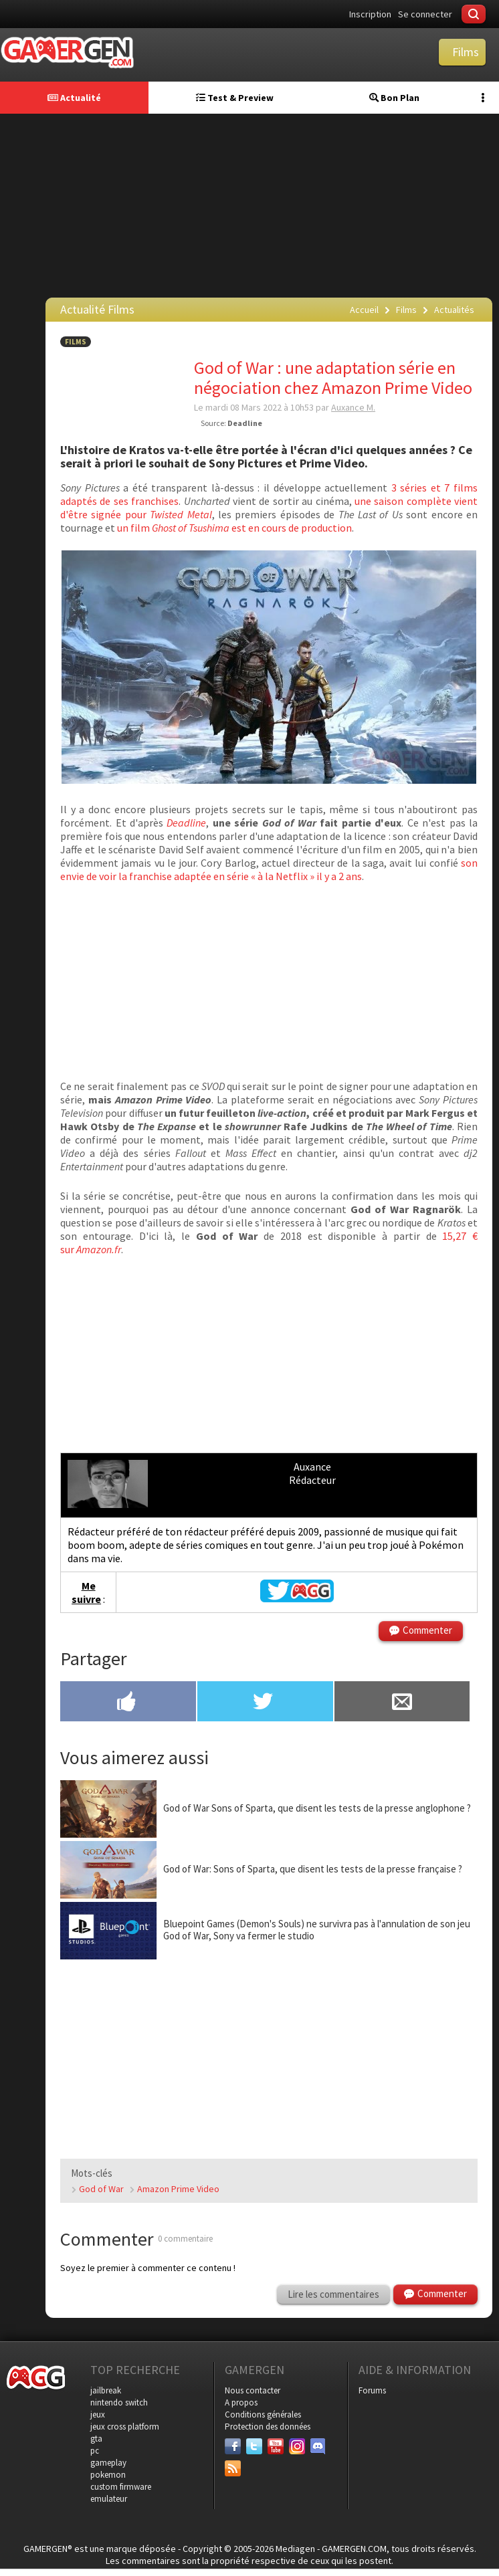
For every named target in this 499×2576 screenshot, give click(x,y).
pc (94, 2450)
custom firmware (120, 2486)
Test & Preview (235, 98)
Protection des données (267, 2426)
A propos (241, 2402)
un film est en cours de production (234, 527)
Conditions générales (263, 2414)
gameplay (108, 2462)
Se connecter (425, 14)
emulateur (108, 2498)
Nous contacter (252, 2390)
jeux (97, 2414)
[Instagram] (297, 2446)
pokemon (108, 2474)
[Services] (233, 2468)
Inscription (370, 14)
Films (75, 341)
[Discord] (318, 2446)
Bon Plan (394, 98)
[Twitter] (254, 2446)
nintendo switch (119, 2402)
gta (96, 2438)
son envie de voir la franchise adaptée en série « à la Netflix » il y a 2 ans (269, 869)
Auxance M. (353, 407)
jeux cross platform (124, 2426)
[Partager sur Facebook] (128, 1702)
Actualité (74, 98)
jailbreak (105, 2390)
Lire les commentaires (333, 2294)
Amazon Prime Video (178, 2189)
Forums (372, 2390)
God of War (101, 2189)
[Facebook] (233, 2446)
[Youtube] (276, 2446)
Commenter (427, 1630)
